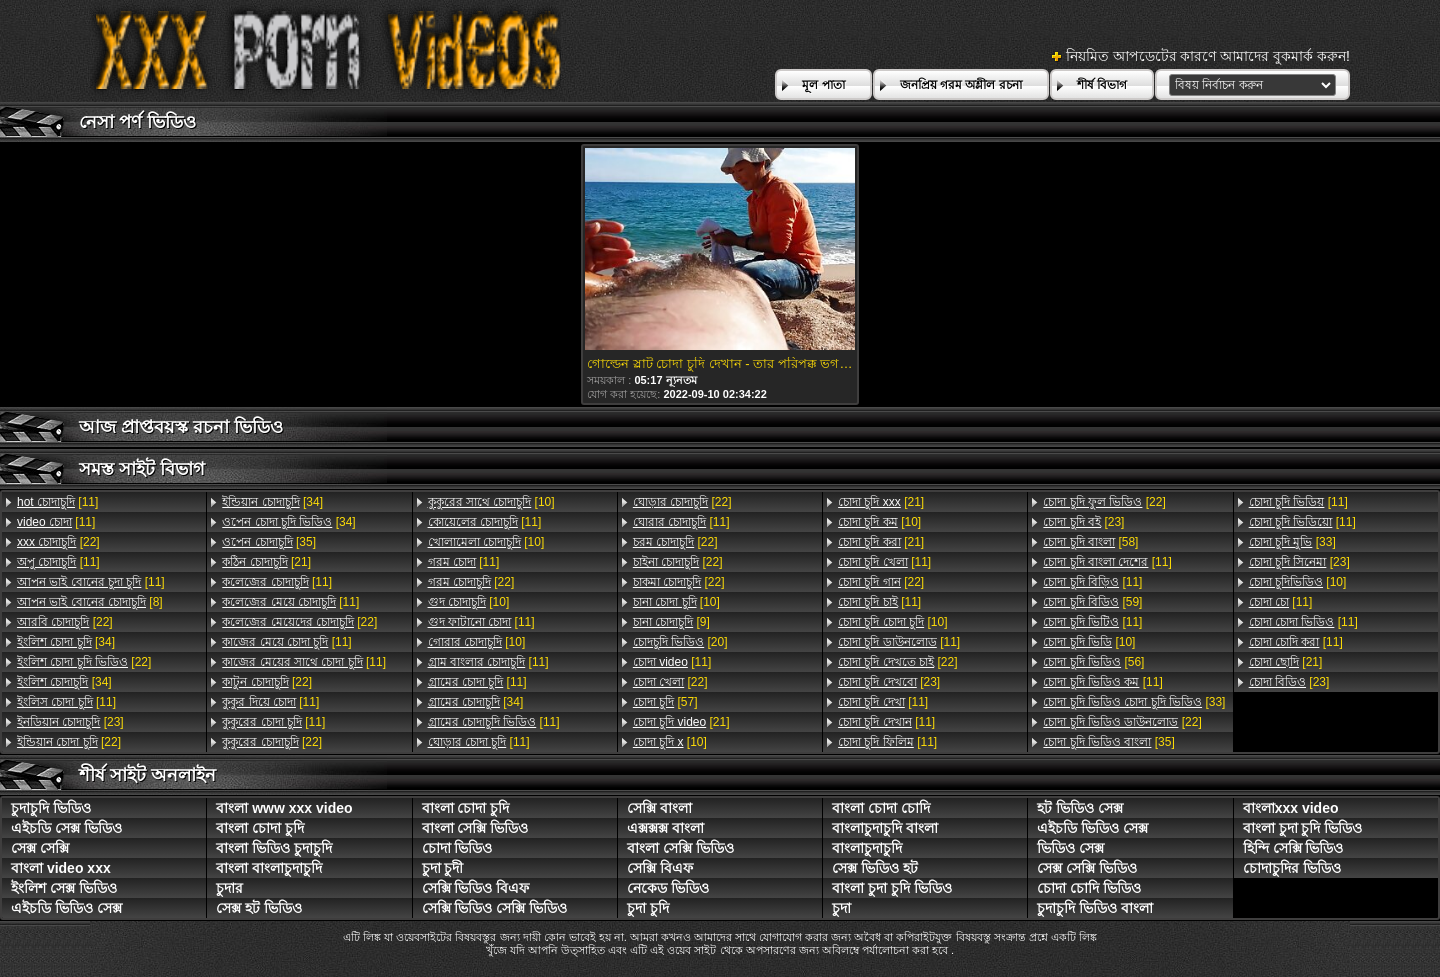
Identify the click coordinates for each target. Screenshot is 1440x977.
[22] (58, 542)
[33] (1134, 702)
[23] (70, 722)
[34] (66, 642)
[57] (665, 702)
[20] (680, 642)
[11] (57, 502)
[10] (491, 502)
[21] (266, 562)
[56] (1093, 662)
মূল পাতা (823, 85)
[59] (1092, 602)
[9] (671, 622)
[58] (1090, 542)
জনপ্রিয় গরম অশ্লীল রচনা (961, 85)
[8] (90, 602)
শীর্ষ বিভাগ (1102, 85)
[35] (269, 542)
